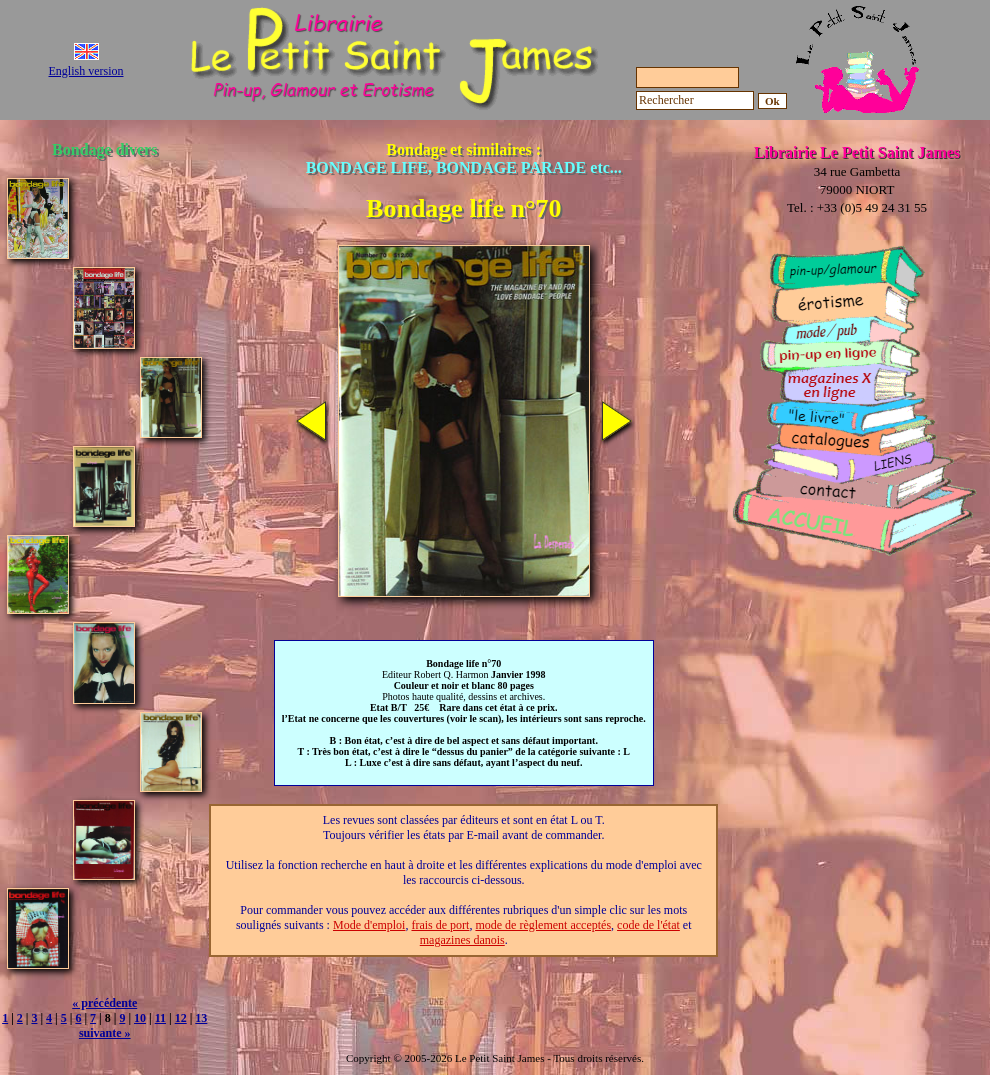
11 (160, 1018)
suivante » (105, 1033)
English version (86, 71)
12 (181, 1018)
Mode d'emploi (369, 925)
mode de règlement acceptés (543, 925)
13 (201, 1018)
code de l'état (648, 925)
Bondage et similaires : (464, 158)
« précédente (104, 1003)
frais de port (440, 925)
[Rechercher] (695, 100)
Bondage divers (104, 149)
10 (140, 1018)
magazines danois (462, 940)
